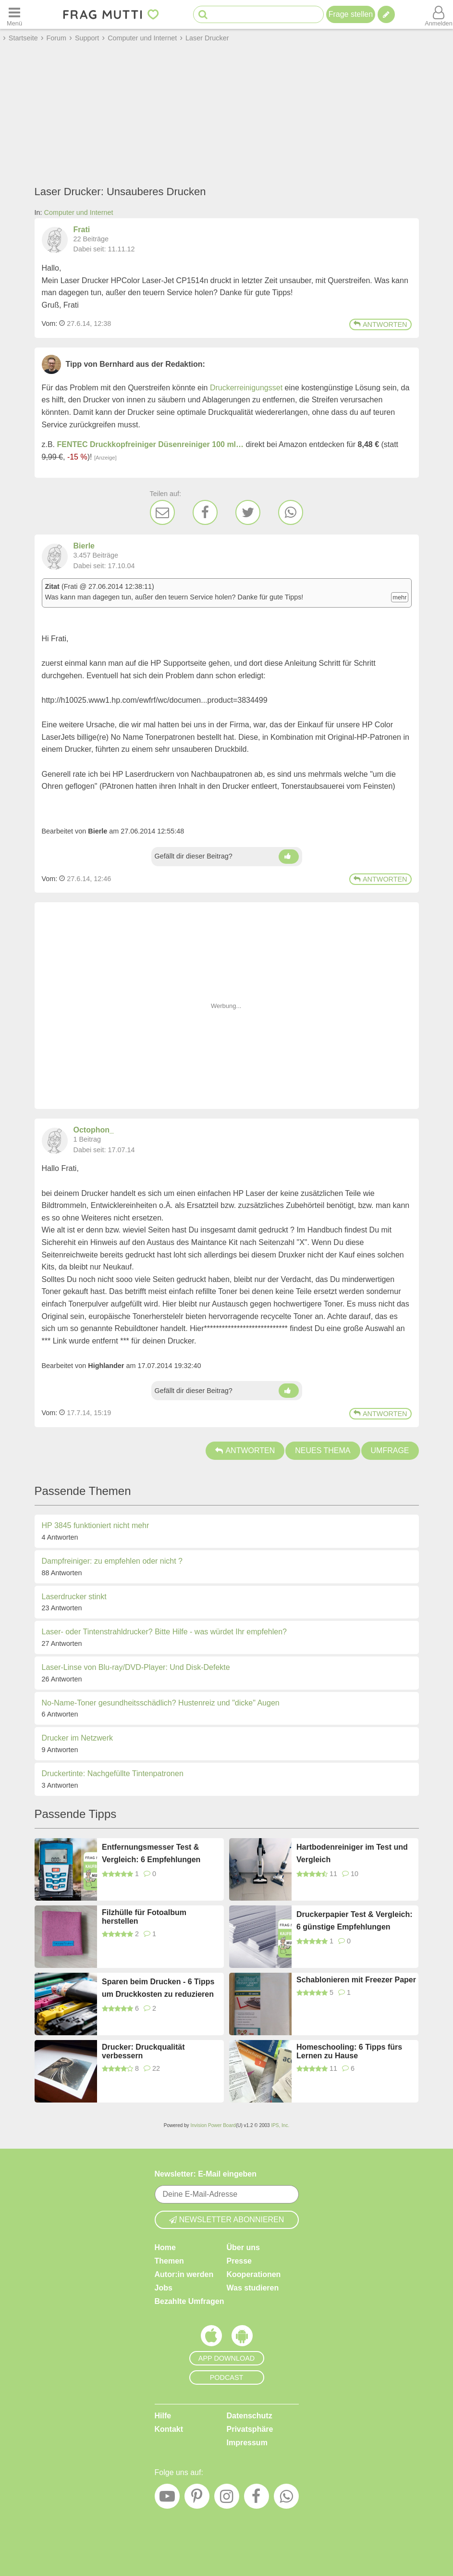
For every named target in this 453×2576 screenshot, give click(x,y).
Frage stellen (351, 14)
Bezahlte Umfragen (189, 2301)
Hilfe (163, 2416)
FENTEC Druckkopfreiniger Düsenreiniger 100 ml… (150, 444)
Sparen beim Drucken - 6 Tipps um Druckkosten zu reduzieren (158, 1988)
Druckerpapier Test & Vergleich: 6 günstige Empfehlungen (354, 1920)
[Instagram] (226, 2499)
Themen (169, 2261)
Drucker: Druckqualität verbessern (143, 2051)
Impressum (247, 2443)
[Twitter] (247, 512)
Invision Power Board (213, 2125)
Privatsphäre (250, 2429)
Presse (239, 2261)
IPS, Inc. (280, 2125)
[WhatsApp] (290, 512)
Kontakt (169, 2429)
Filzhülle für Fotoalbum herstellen (144, 1916)
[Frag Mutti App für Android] (242, 2338)
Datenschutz (249, 2416)
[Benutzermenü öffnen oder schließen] (438, 14)
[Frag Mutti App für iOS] (211, 2338)
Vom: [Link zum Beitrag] (50, 323)
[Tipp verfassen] (386, 14)
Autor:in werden (184, 2274)
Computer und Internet (78, 212)
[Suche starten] (203, 15)
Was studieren (253, 2288)
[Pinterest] (196, 2499)
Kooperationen (254, 2274)
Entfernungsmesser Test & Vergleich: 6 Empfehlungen (151, 1853)
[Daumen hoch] (289, 856)
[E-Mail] (162, 512)
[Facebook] (205, 512)
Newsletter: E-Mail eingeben (206, 2174)
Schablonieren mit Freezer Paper (356, 1980)
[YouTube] (167, 2499)
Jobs (163, 2288)
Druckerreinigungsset (246, 388)
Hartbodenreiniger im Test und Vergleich (352, 1853)
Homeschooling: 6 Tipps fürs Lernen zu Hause (349, 2051)
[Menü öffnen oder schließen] (14, 14)
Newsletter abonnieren (226, 2219)
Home (165, 2247)
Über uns (243, 2247)
